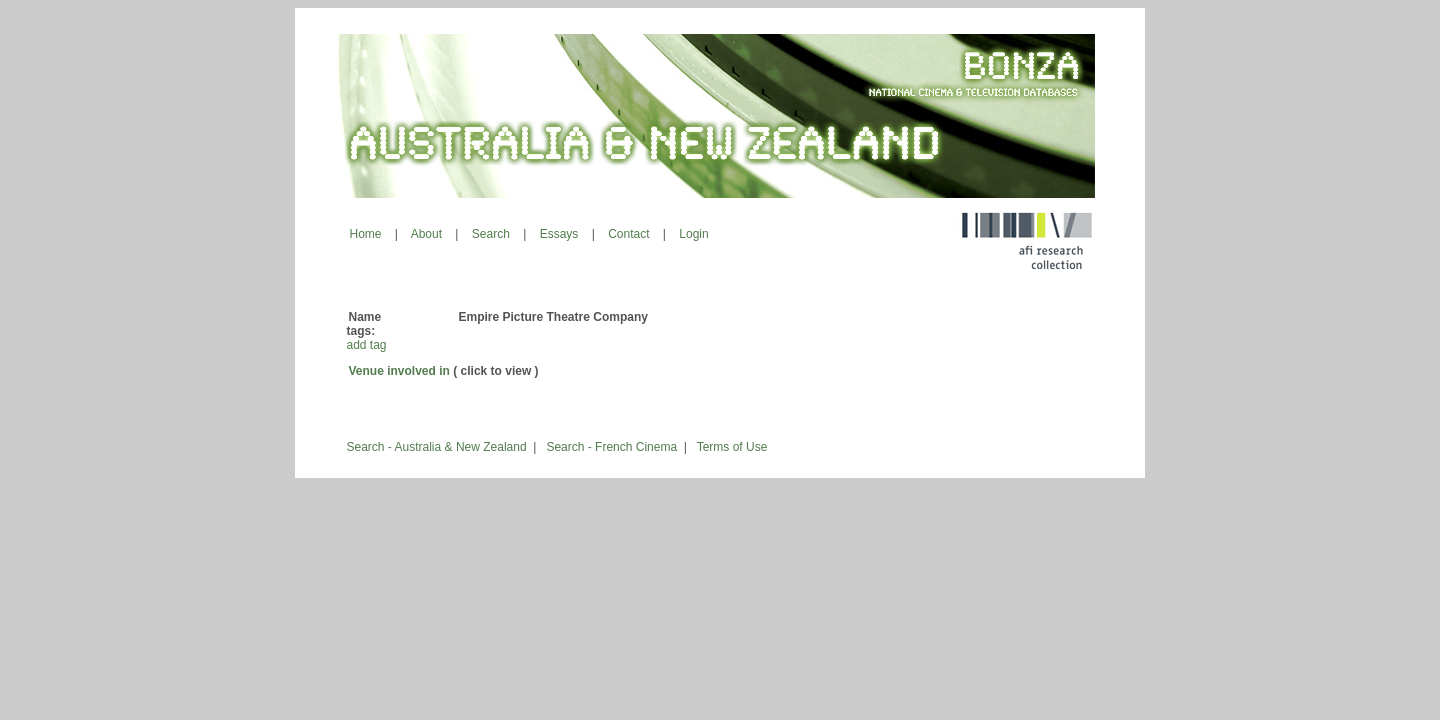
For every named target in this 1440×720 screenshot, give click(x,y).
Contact (628, 234)
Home (366, 234)
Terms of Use (732, 447)
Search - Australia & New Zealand (437, 447)
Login (693, 234)
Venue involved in (399, 371)
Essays (559, 234)
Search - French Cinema (611, 447)
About (426, 234)
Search (491, 234)
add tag (367, 345)
